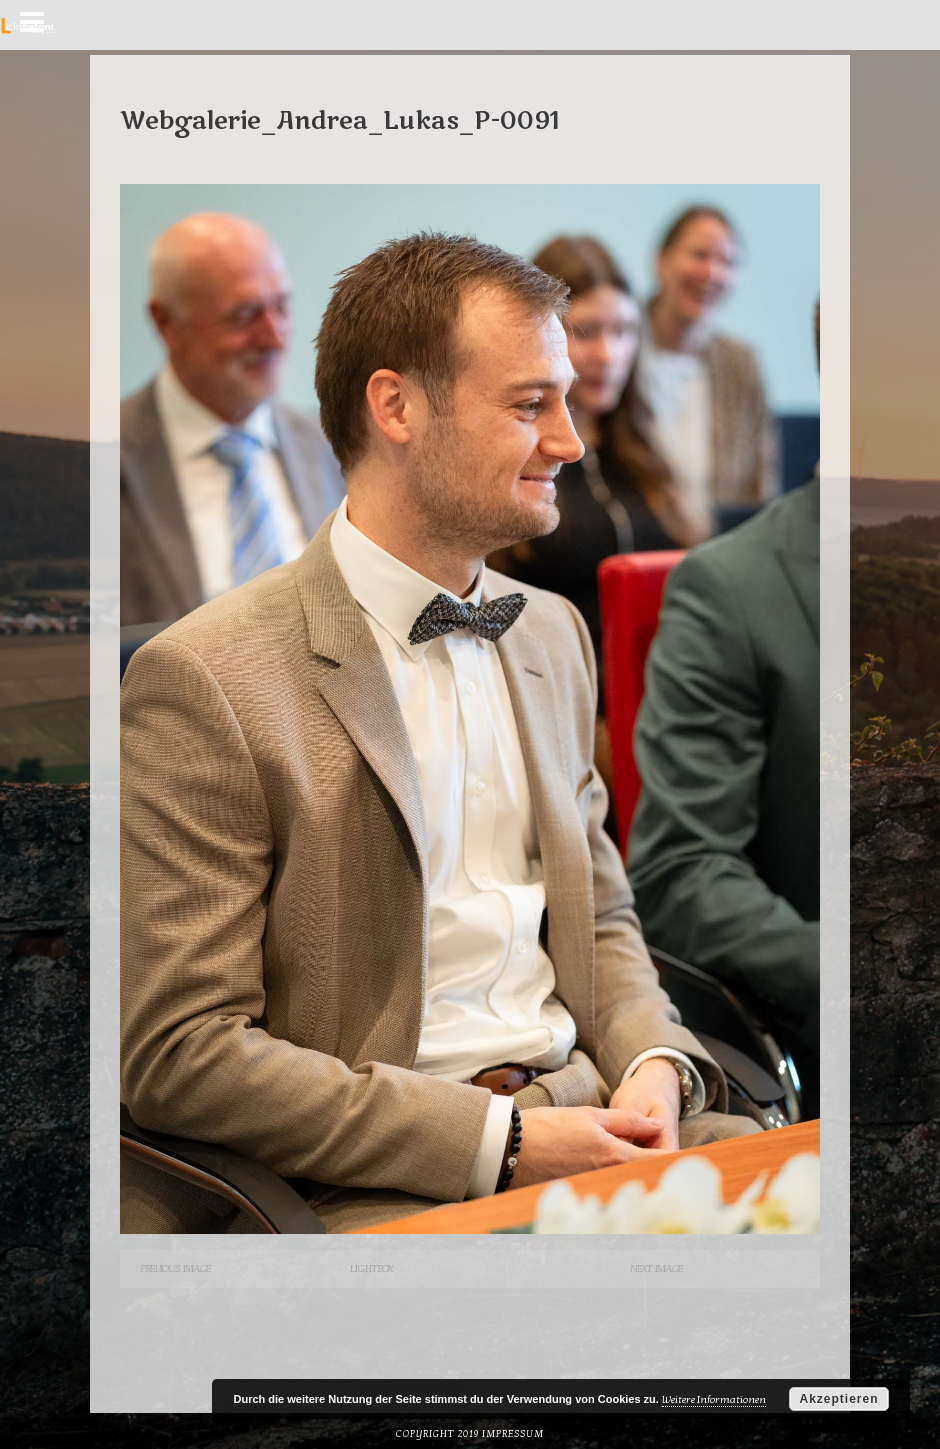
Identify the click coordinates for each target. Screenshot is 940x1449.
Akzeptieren (838, 1399)
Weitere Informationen (714, 1399)
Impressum (513, 1434)
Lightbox (371, 1268)
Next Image (656, 1268)
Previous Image (175, 1268)
